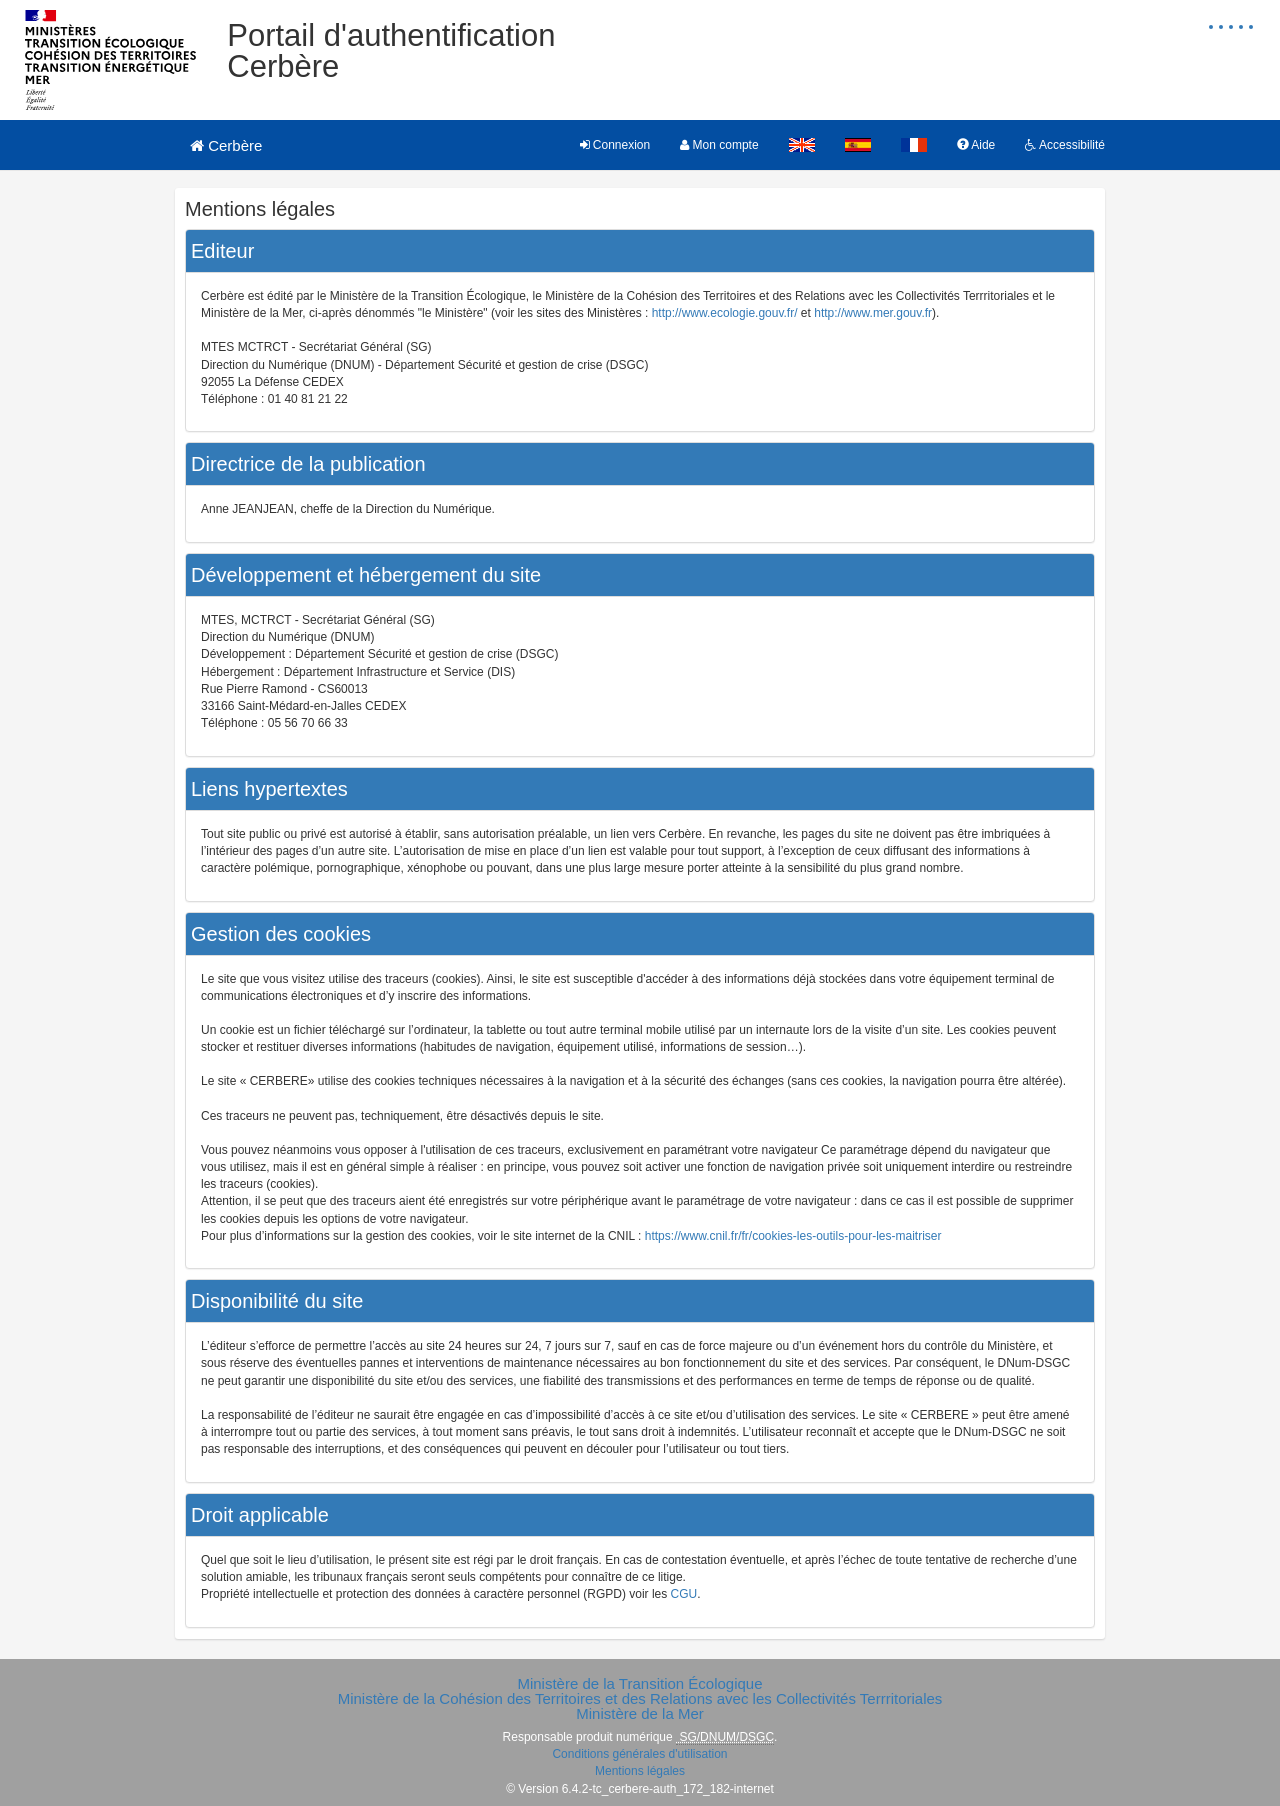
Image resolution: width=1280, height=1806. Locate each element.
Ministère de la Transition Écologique (639, 1683)
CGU (684, 1594)
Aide (976, 145)
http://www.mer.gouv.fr (873, 313)
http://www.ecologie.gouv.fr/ (725, 313)
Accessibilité (1065, 145)
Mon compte (719, 145)
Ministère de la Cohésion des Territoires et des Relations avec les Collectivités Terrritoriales (640, 1698)
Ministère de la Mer (640, 1713)
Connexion (615, 145)
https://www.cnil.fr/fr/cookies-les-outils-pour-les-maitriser (793, 1236)
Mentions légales (640, 1771)
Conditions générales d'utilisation (639, 1754)
